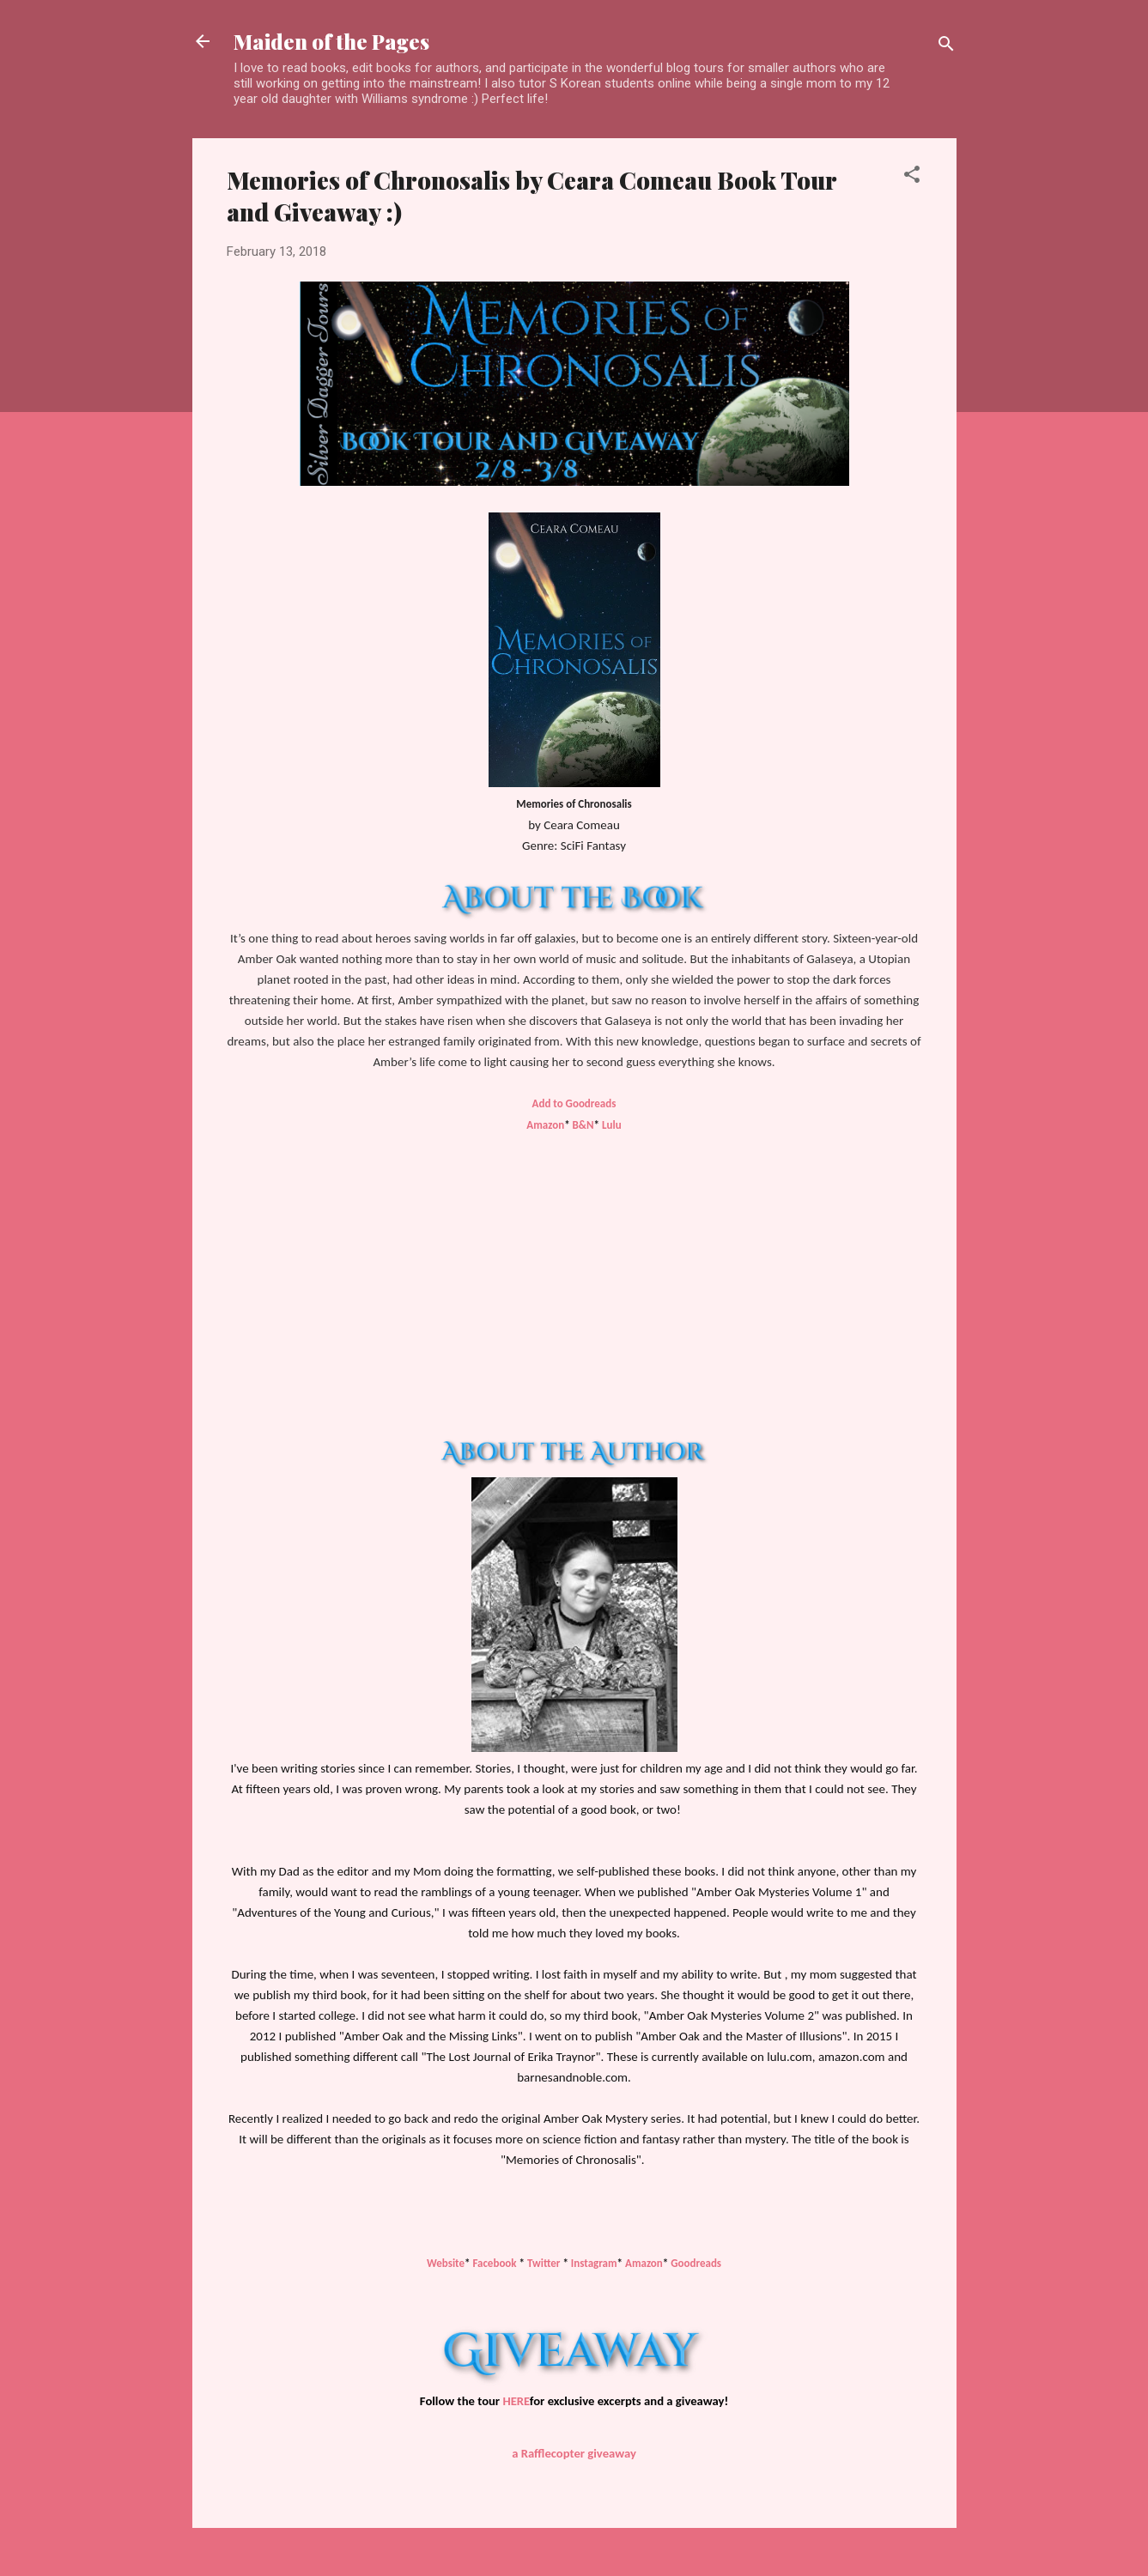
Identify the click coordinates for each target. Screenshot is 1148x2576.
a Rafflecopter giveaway (574, 2453)
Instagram (594, 2263)
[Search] (946, 47)
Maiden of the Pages (331, 41)
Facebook (494, 2263)
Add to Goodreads (574, 1103)
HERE (515, 2401)
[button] (912, 177)
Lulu (612, 1124)
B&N (583, 1124)
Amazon (545, 1124)
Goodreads (696, 2263)
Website (446, 2263)
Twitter (544, 2263)
